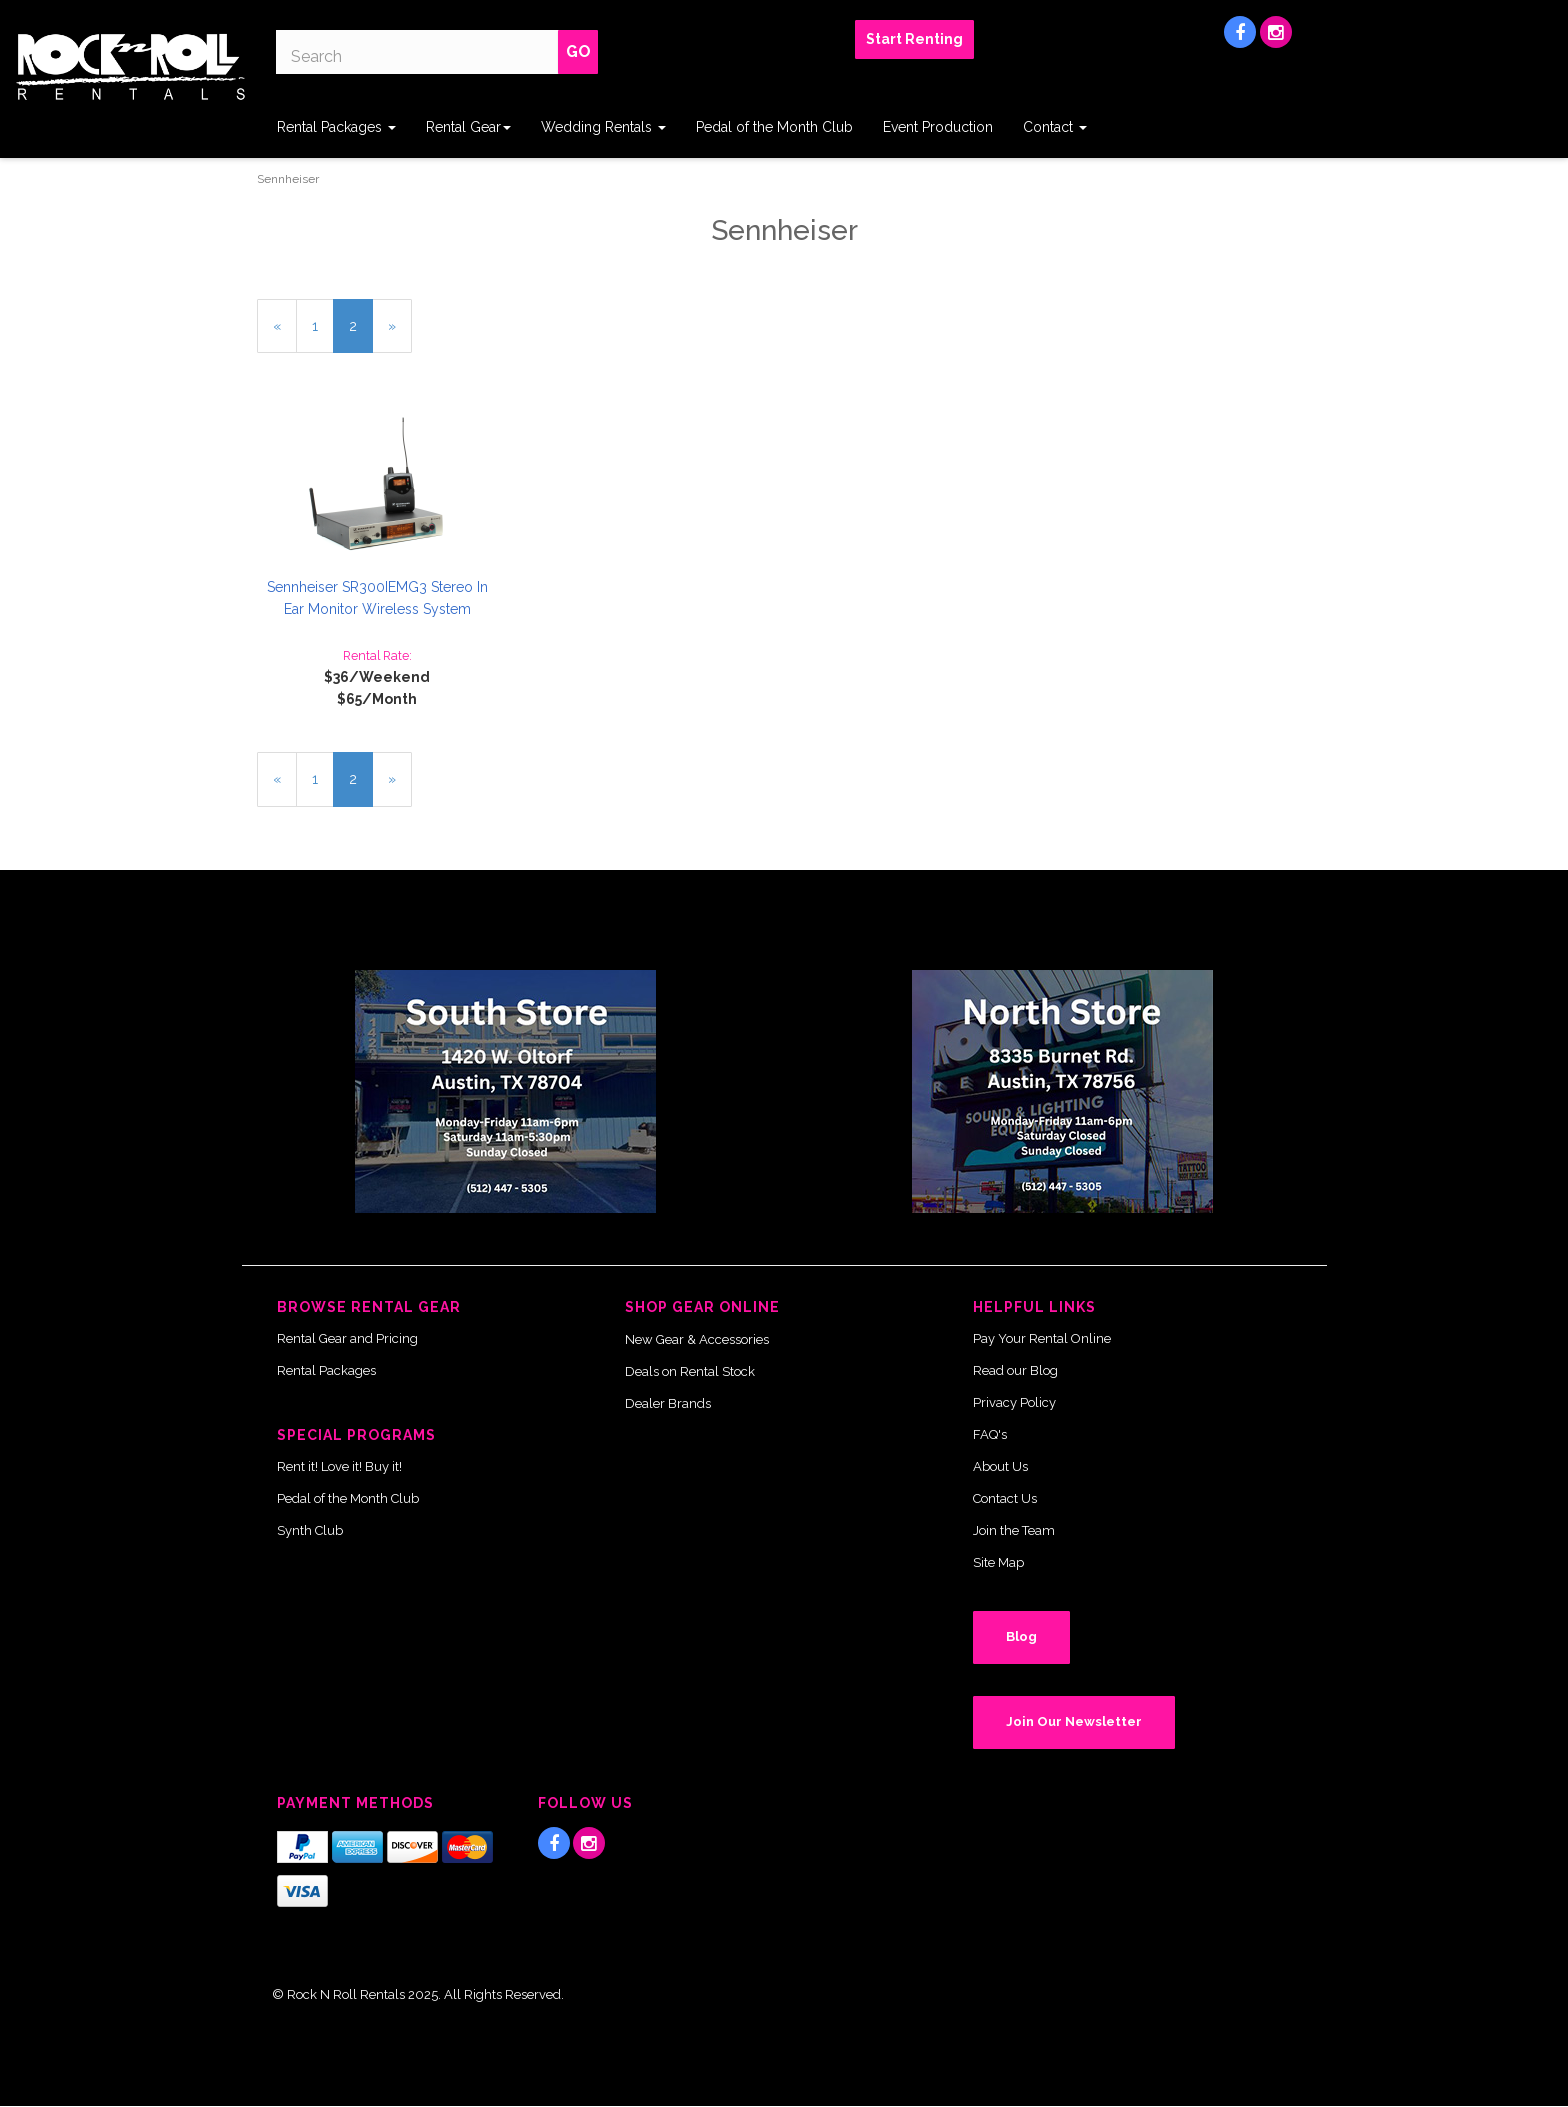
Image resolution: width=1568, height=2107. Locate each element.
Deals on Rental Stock (690, 1371)
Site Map (998, 1562)
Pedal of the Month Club (774, 127)
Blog (1021, 1636)
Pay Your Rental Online (1042, 1338)
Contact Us (1005, 1498)
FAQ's (990, 1434)
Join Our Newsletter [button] (1074, 1721)
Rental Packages (336, 127)
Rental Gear (468, 127)
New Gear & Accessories (697, 1339)
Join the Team (1014, 1530)
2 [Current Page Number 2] (361, 334)
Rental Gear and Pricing (347, 1338)
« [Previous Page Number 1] (285, 334)
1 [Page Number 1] (323, 324)
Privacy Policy (1014, 1402)
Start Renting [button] (914, 39)
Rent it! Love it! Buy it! (339, 1466)
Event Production (938, 127)
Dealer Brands (668, 1403)
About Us (1000, 1466)
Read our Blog (1015, 1370)
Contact (1055, 127)
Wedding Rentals (603, 127)
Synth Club (310, 1530)
